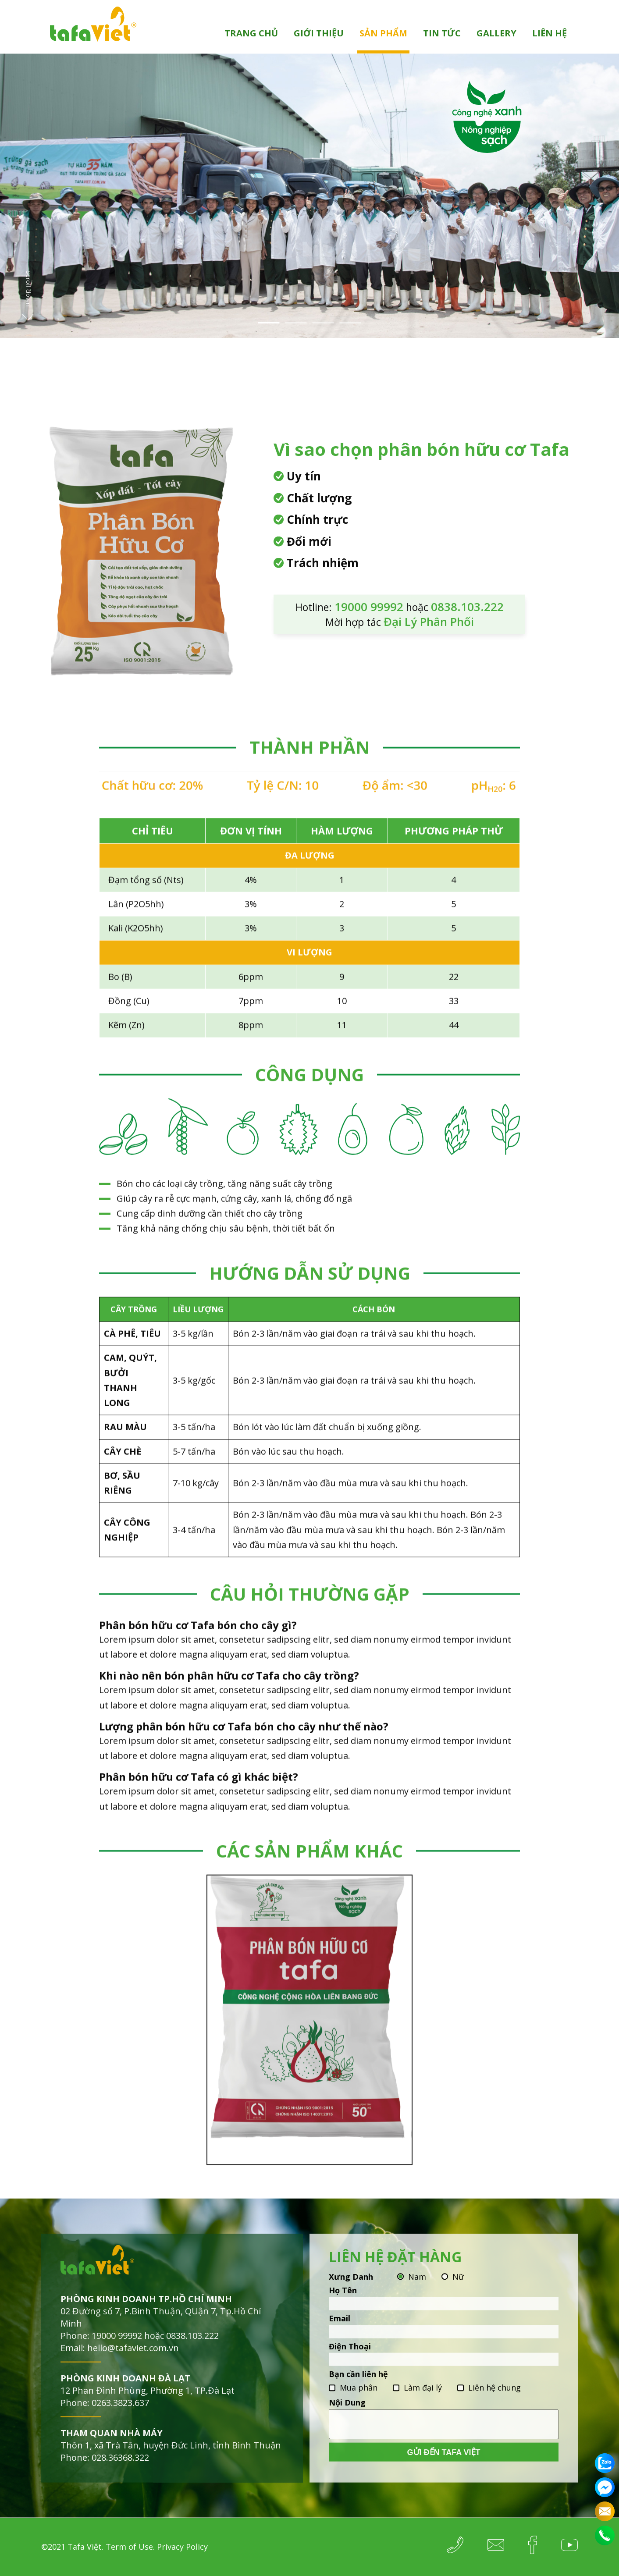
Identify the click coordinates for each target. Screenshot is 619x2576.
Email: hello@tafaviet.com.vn (119, 2365)
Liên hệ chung (494, 2404)
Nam (417, 2293)
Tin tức (442, 33)
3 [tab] (323, 322)
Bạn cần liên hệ (358, 2391)
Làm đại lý (423, 2404)
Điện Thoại (350, 2363)
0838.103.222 (192, 2353)
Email (339, 2335)
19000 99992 (117, 2353)
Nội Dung (347, 2419)
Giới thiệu (319, 33)
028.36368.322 (120, 2474)
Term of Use (129, 2546)
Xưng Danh (351, 2293)
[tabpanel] (309, 195)
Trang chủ (251, 33)
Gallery (496, 33)
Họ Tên (343, 2307)
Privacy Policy (182, 2546)
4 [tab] (350, 322)
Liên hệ (549, 33)
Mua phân (358, 2404)
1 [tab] (269, 322)
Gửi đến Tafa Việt (443, 2469)
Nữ (458, 2293)
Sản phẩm (383, 33)
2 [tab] (296, 322)
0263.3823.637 (120, 2420)
